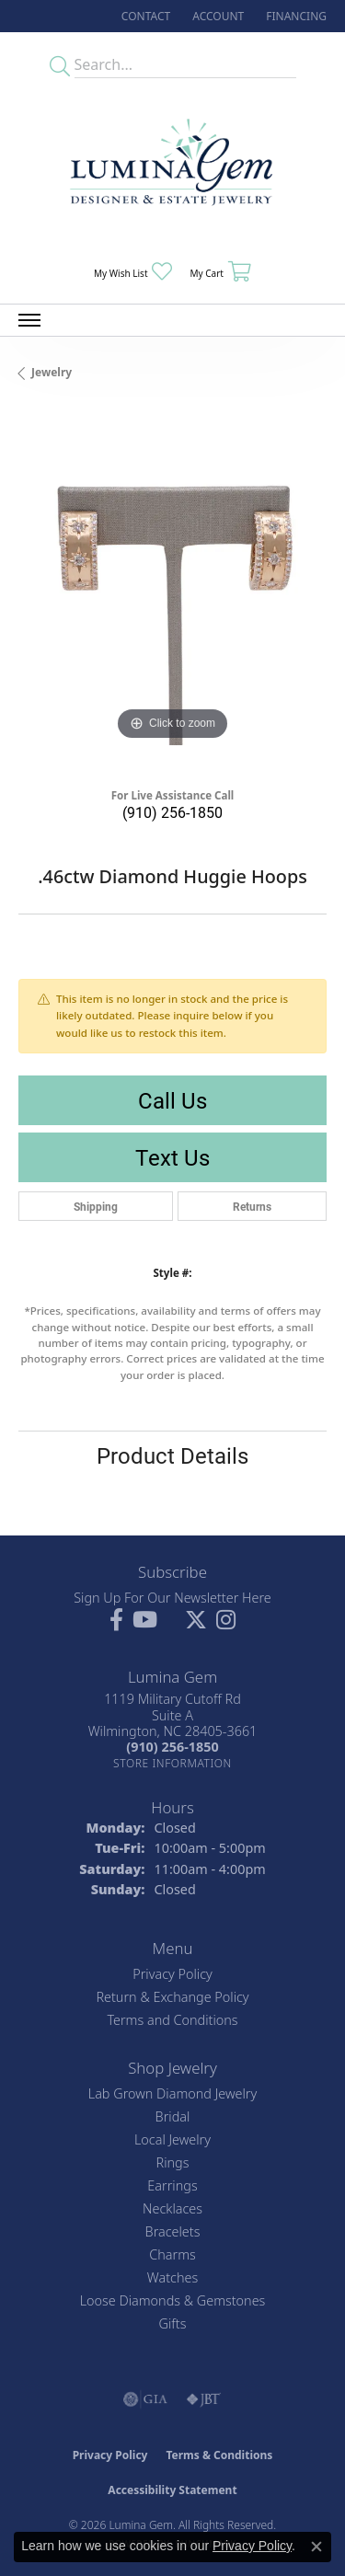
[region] (172, 591)
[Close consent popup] (316, 2546)
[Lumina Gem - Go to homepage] (173, 168)
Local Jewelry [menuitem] (172, 2139)
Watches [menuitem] (172, 2277)
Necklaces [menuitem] (172, 2208)
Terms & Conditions (219, 2455)
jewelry (51, 372)
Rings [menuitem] (173, 2162)
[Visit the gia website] (145, 2399)
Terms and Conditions (172, 2020)
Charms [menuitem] (172, 2254)
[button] (216, 16)
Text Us (172, 1157)
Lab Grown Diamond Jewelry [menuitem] (172, 2093)
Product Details (172, 1455)
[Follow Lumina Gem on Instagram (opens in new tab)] (226, 1620)
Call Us (172, 1100)
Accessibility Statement (172, 2490)
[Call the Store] (172, 1746)
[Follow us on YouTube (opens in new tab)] (144, 1620)
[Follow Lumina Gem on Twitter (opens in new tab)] (196, 1620)
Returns (252, 1206)
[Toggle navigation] (29, 320)
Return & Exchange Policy (172, 1997)
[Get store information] (172, 1763)
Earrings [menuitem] (172, 2185)
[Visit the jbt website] (203, 2399)
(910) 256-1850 (172, 812)
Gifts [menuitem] (173, 2323)
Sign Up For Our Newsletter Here (172, 1597)
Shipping (96, 1206)
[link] (144, 16)
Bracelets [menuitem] (173, 2231)
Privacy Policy (172, 1974)
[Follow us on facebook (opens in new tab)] (116, 1620)
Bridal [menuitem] (172, 2116)
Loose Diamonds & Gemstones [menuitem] (173, 2300)
